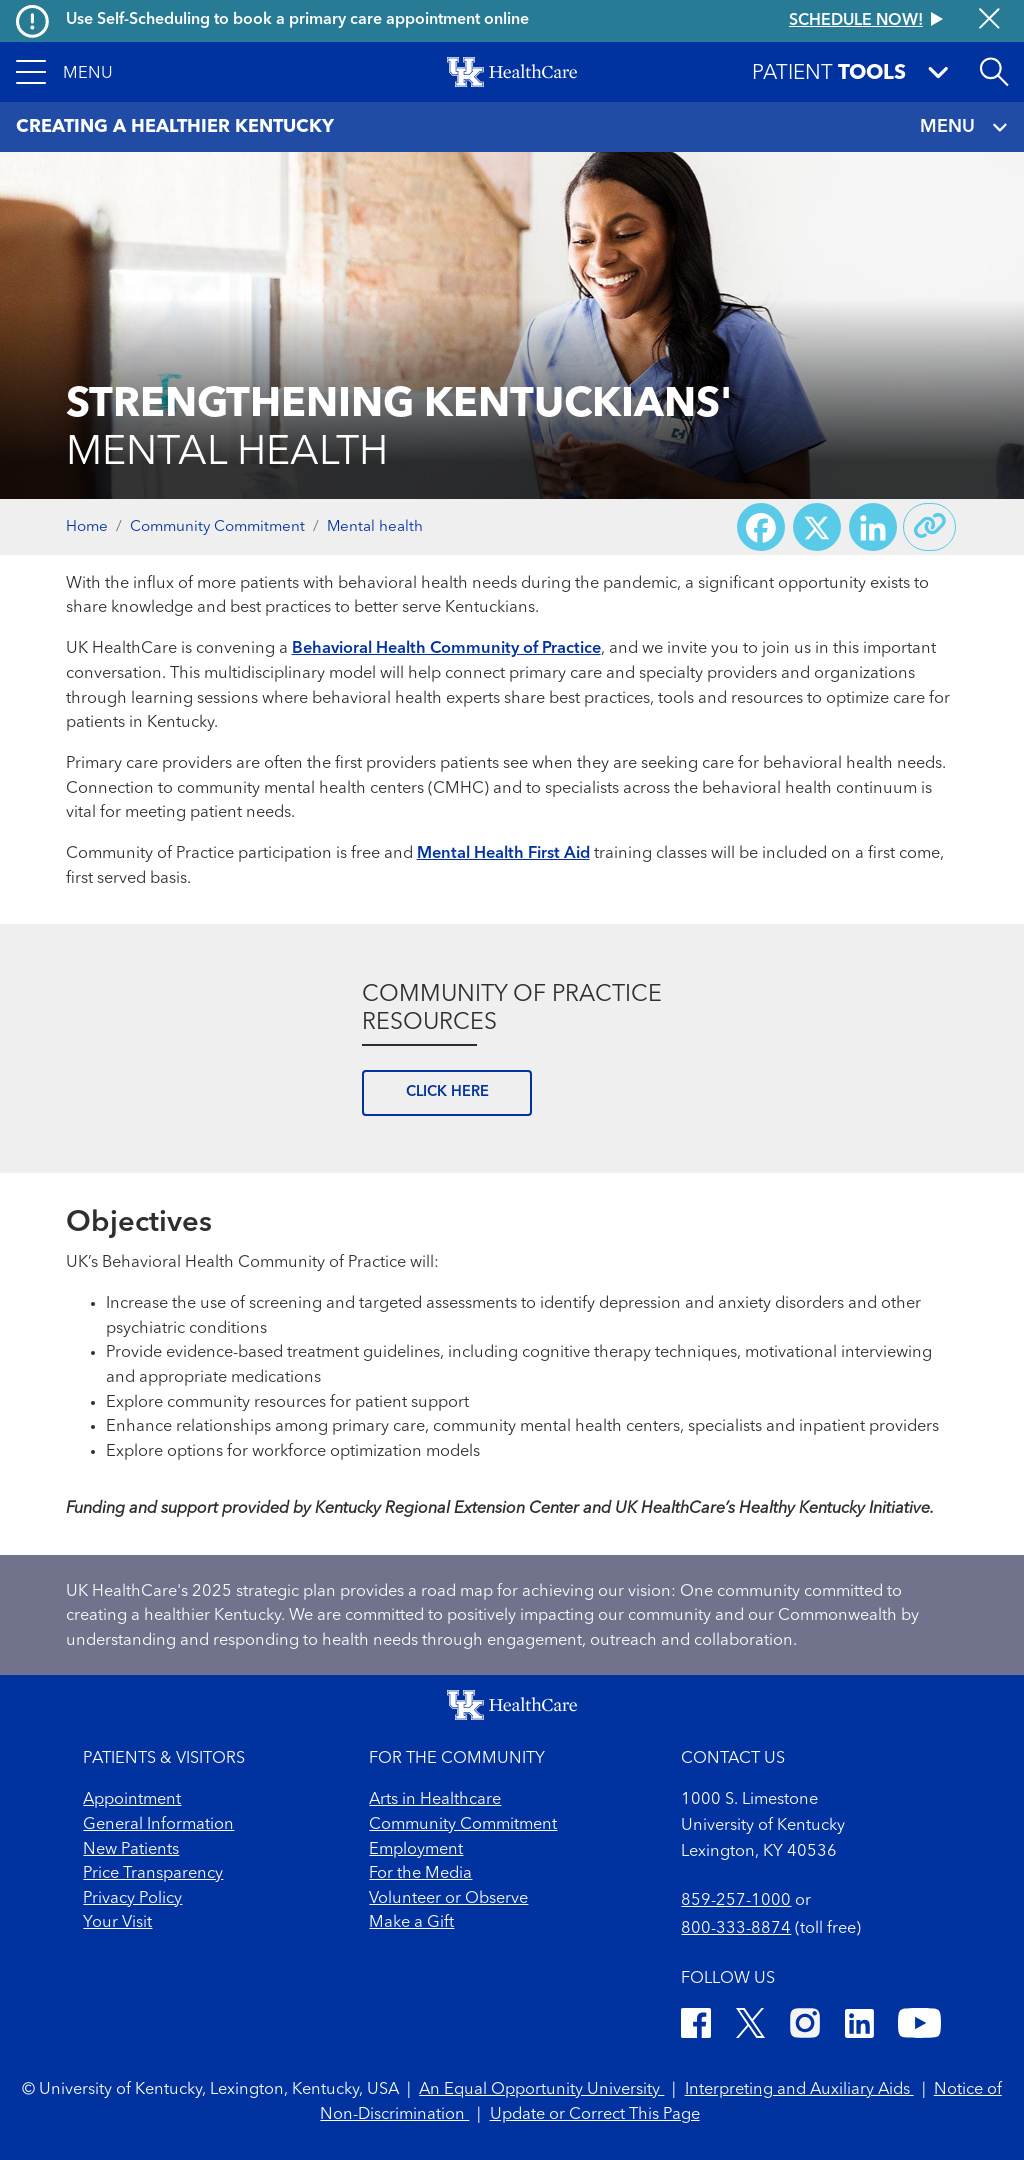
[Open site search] (994, 72)
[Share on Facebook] (761, 527)
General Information (158, 1825)
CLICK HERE (447, 1092)
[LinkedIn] (859, 2027)
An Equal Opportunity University (541, 2090)
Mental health (375, 527)
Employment (416, 1850)
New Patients (131, 1850)
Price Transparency (153, 1874)
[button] (64, 72)
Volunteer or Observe (448, 1899)
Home (87, 527)
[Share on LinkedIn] (873, 527)
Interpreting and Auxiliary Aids (799, 2090)
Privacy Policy (132, 1899)
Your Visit (117, 1923)
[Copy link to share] (930, 527)
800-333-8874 (736, 1929)
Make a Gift (411, 1923)
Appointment (132, 1800)
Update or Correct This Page (595, 2115)
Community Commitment (217, 527)
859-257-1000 (736, 1901)
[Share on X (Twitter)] (817, 527)
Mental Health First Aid (503, 854)
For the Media (420, 1874)
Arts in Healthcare (435, 1800)
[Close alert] (989, 20)
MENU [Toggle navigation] (963, 127)
